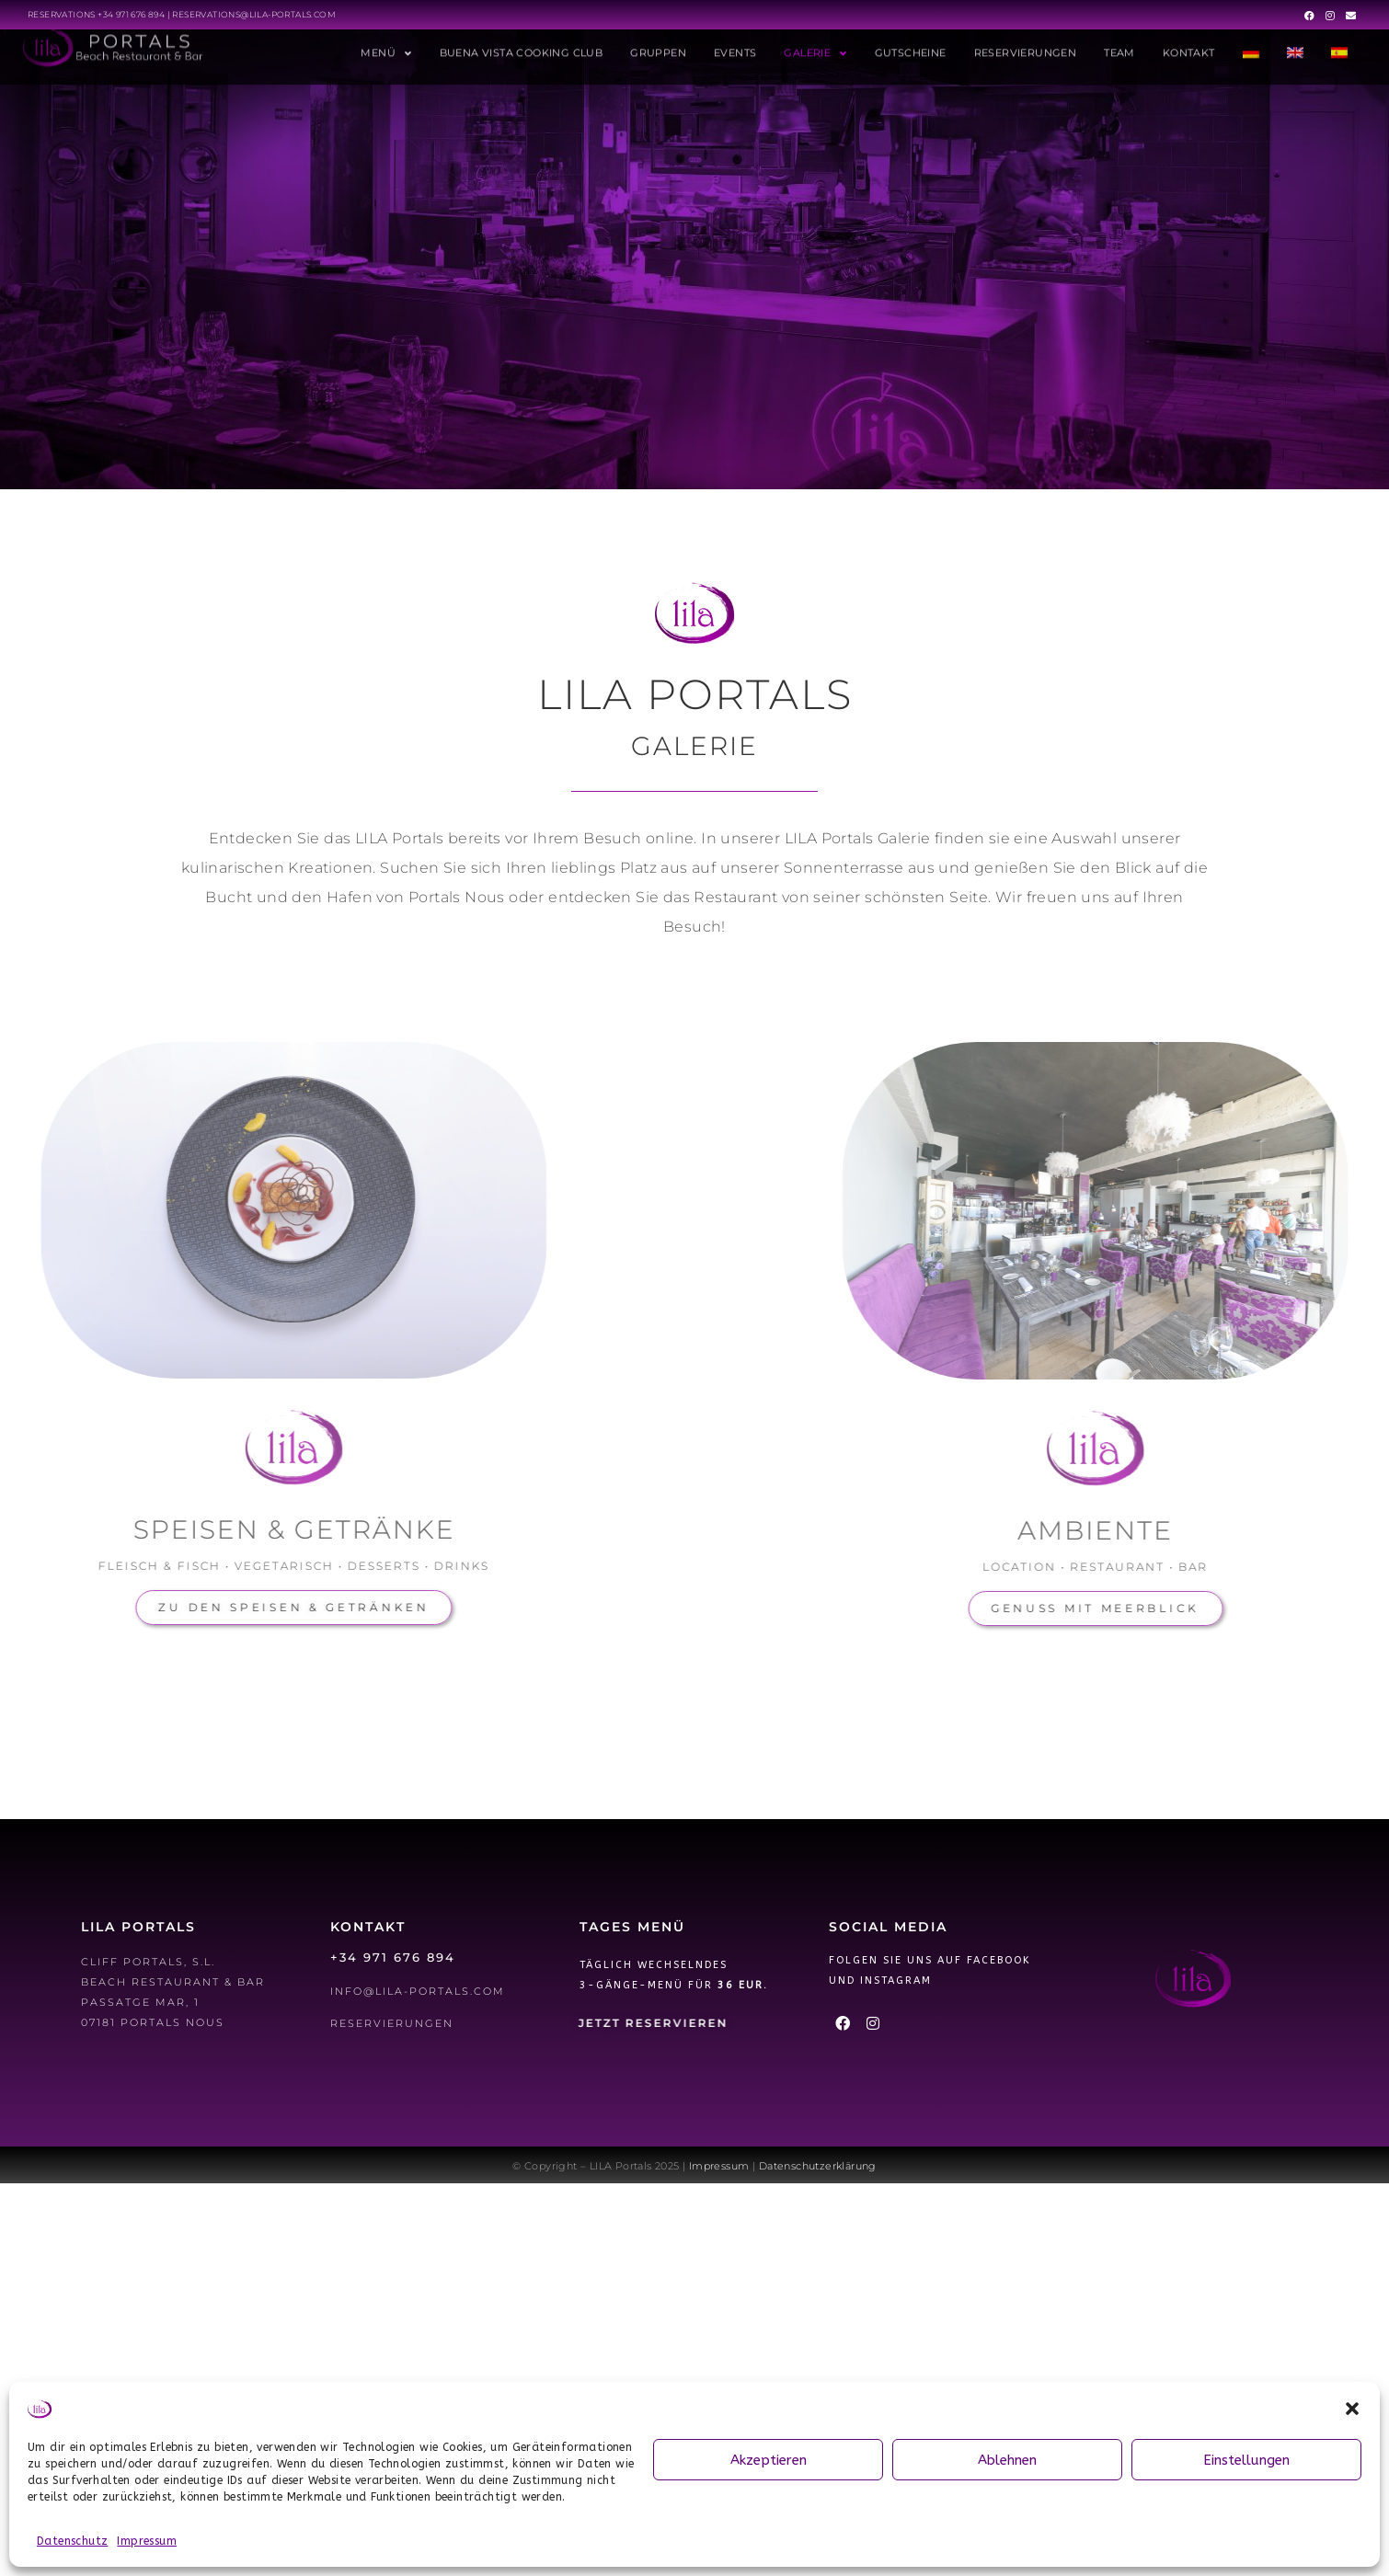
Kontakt (1189, 42)
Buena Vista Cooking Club (521, 42)
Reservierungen (1025, 42)
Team (1119, 42)
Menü (386, 43)
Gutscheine (911, 42)
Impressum (147, 2541)
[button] (1352, 2408)
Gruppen (658, 42)
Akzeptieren (768, 2460)
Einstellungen (1246, 2460)
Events (735, 42)
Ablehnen (1007, 2460)
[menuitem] (1251, 42)
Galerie (815, 43)
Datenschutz (72, 2541)
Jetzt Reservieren (654, 2023)
